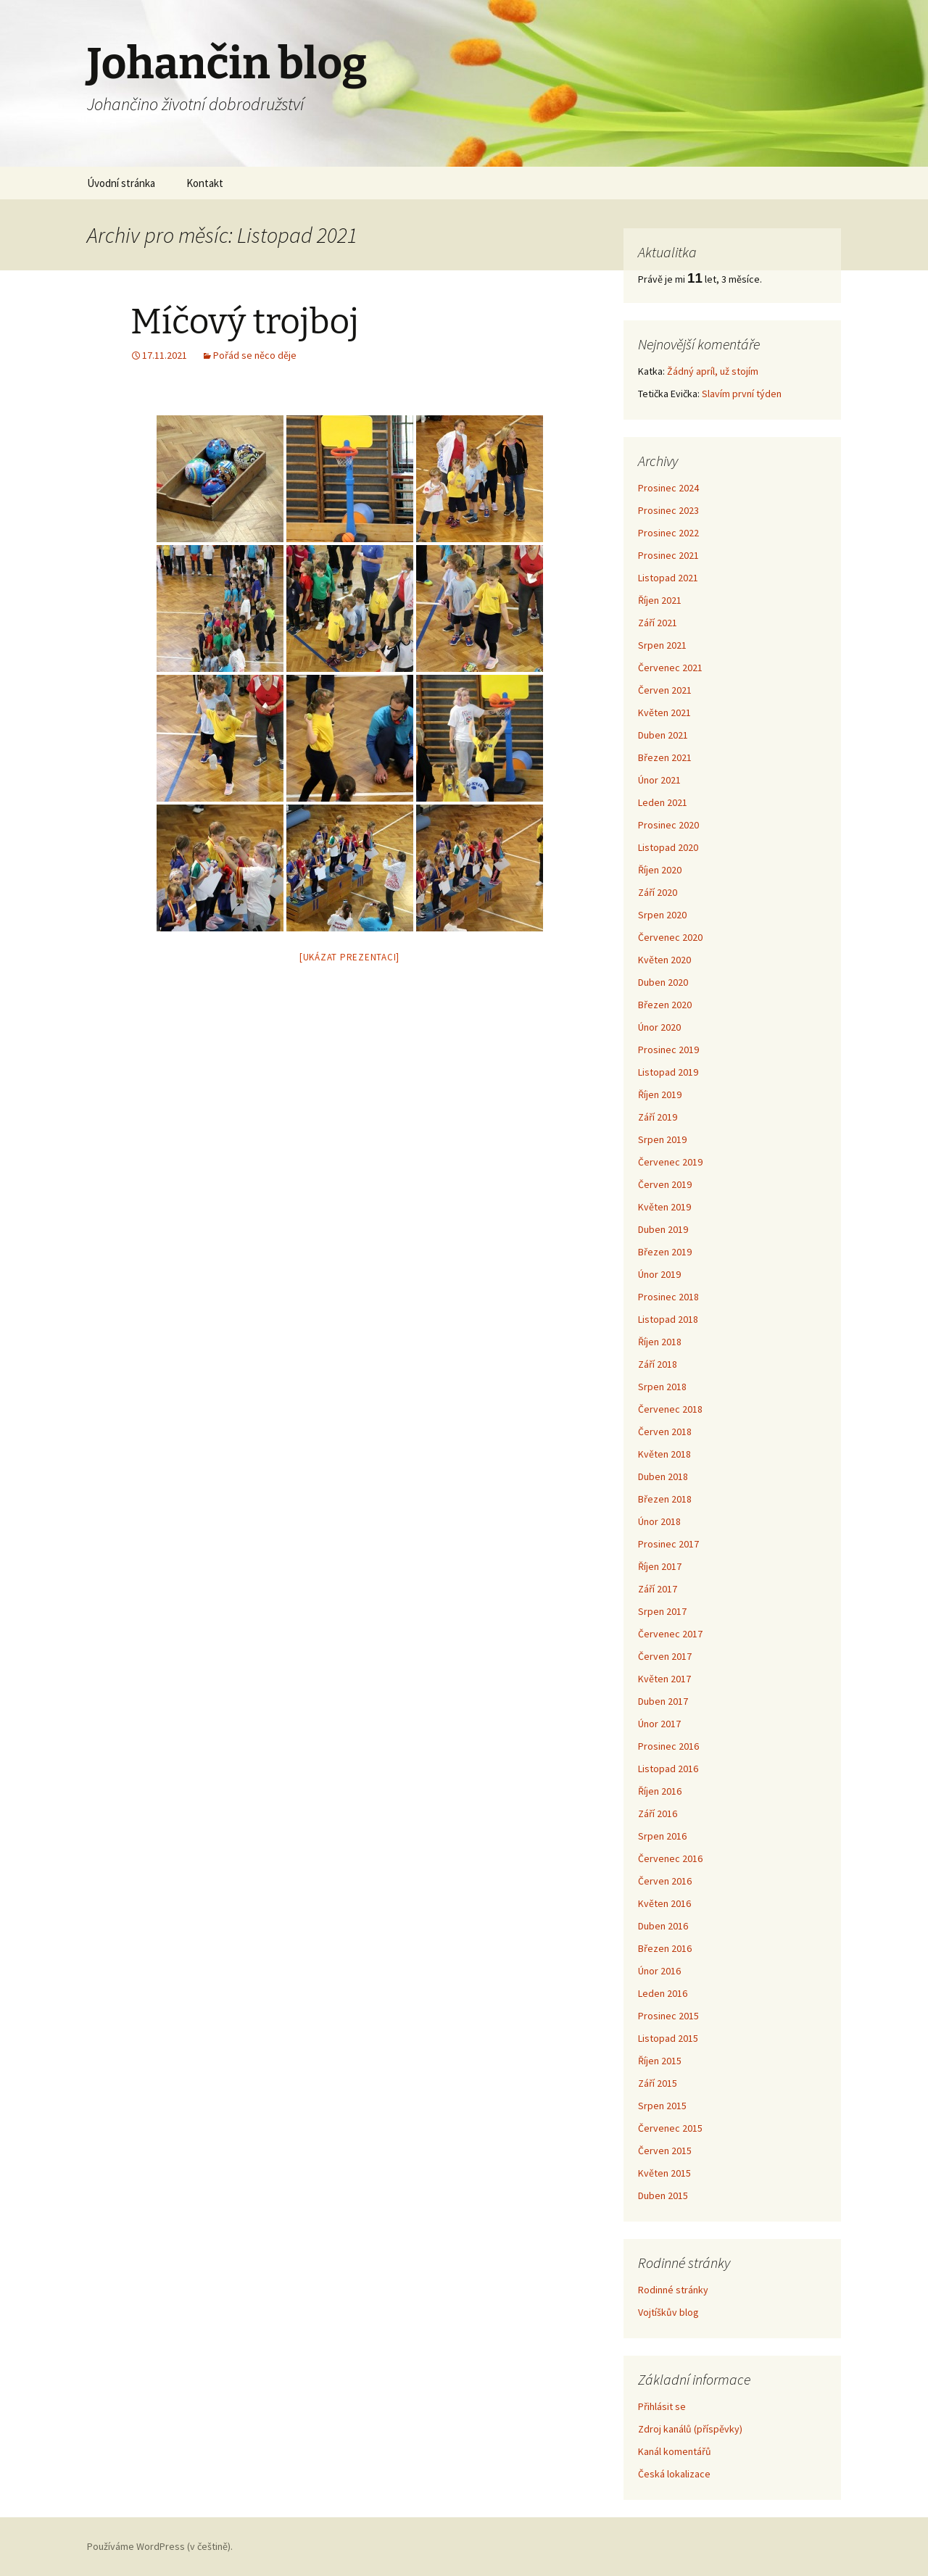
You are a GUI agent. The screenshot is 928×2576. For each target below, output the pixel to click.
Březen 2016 (665, 1948)
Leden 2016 (662, 1993)
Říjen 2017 (660, 1566)
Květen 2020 (664, 959)
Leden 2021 (662, 802)
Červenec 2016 (670, 1858)
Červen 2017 (665, 1656)
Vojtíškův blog (668, 2312)
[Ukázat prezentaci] (349, 957)
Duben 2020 (663, 982)
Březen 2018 (665, 1498)
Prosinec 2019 (668, 1049)
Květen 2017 (664, 1678)
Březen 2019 (665, 1251)
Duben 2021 (663, 734)
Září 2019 (657, 1116)
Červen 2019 (665, 1184)
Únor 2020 (659, 1027)
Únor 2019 (659, 1274)
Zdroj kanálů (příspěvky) (690, 2428)
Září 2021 (657, 622)
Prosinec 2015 (668, 2015)
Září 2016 (657, 1813)
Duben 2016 (663, 1925)
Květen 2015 (664, 2173)
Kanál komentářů (674, 2451)
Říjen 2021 (660, 600)
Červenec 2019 (670, 1161)
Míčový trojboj (244, 322)
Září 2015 (657, 2083)
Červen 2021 (665, 690)
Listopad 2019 (668, 1072)
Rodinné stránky (673, 2289)
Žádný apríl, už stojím (712, 371)
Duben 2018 (663, 1476)
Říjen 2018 (660, 1341)
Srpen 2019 (662, 1139)
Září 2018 (657, 1364)
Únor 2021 (659, 779)
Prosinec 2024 (668, 487)
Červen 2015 (665, 2150)
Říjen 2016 (660, 1791)
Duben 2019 (663, 1229)
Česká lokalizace (674, 2473)
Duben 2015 (663, 2195)
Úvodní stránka (121, 183)
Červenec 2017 (670, 1633)
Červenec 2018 (670, 1409)
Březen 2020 (665, 1004)
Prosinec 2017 (668, 1543)
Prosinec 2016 (668, 1746)
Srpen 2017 (662, 1611)
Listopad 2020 (668, 847)
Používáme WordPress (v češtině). (160, 2546)
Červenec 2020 (670, 937)
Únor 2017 (659, 1723)
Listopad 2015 (668, 2038)
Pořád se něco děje (255, 355)
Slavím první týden (742, 393)
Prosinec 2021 (668, 555)
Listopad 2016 (668, 1768)
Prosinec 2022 (668, 532)
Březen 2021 (665, 757)
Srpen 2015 (662, 2105)
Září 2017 (657, 1588)
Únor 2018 (659, 1521)
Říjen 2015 (660, 2060)
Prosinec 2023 (668, 510)
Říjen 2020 (660, 869)
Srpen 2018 (662, 1386)
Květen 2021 (664, 712)
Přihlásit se (662, 2406)
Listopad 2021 (668, 577)
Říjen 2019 (660, 1094)
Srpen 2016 (662, 1835)
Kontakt (204, 183)
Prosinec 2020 (668, 824)
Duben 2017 (663, 1701)
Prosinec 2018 (668, 1296)
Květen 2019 (664, 1206)
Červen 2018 (665, 1431)
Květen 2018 (664, 1454)
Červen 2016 (665, 1880)
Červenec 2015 (670, 2128)
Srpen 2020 (662, 914)
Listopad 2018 (668, 1319)
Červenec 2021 (670, 667)
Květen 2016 (664, 1903)
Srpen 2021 (662, 645)
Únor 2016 (659, 1970)
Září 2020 (657, 892)
